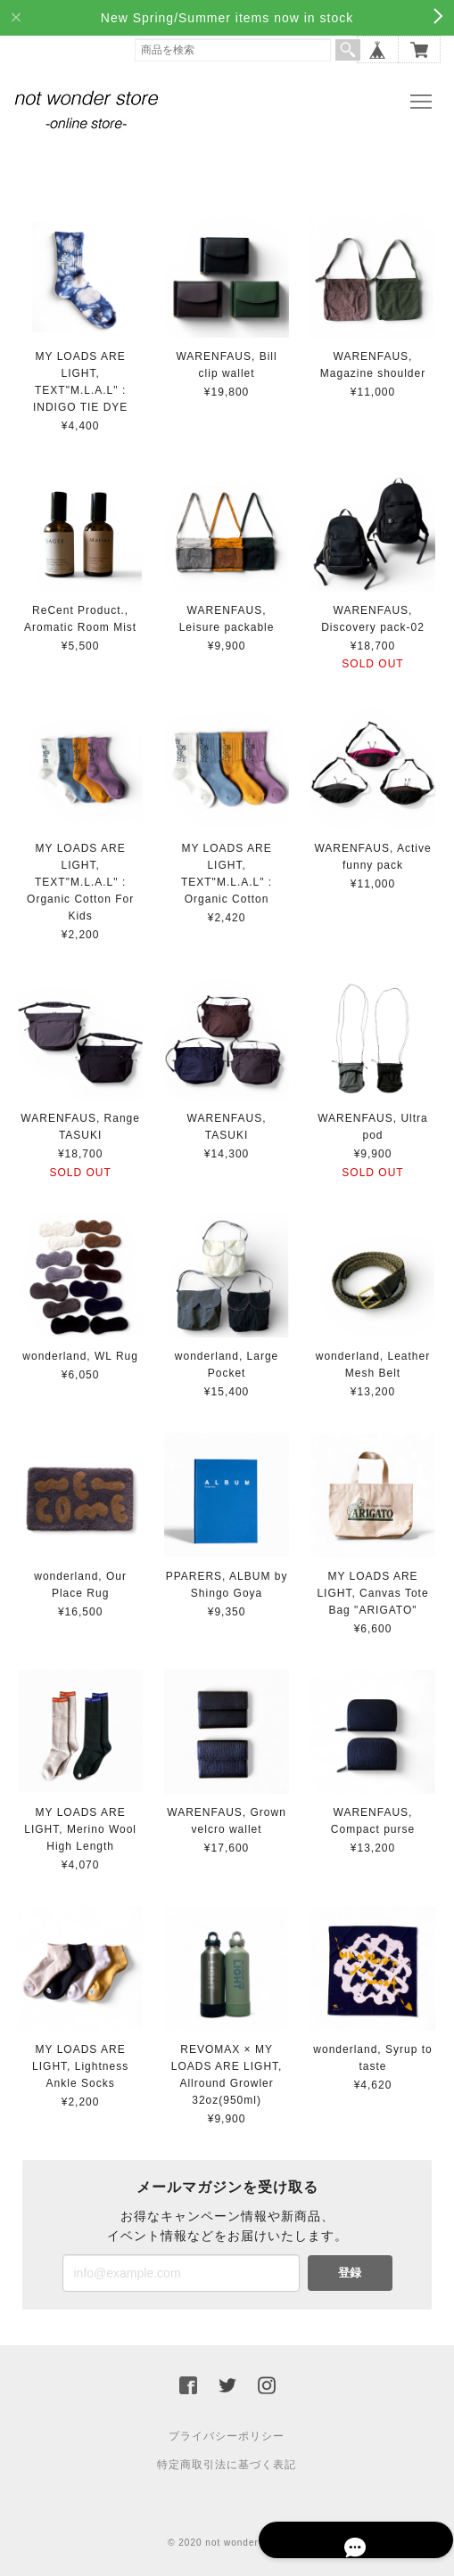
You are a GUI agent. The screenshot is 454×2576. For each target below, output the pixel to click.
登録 (349, 2268)
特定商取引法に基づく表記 (226, 2460)
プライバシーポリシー (227, 2431)
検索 (347, 50)
